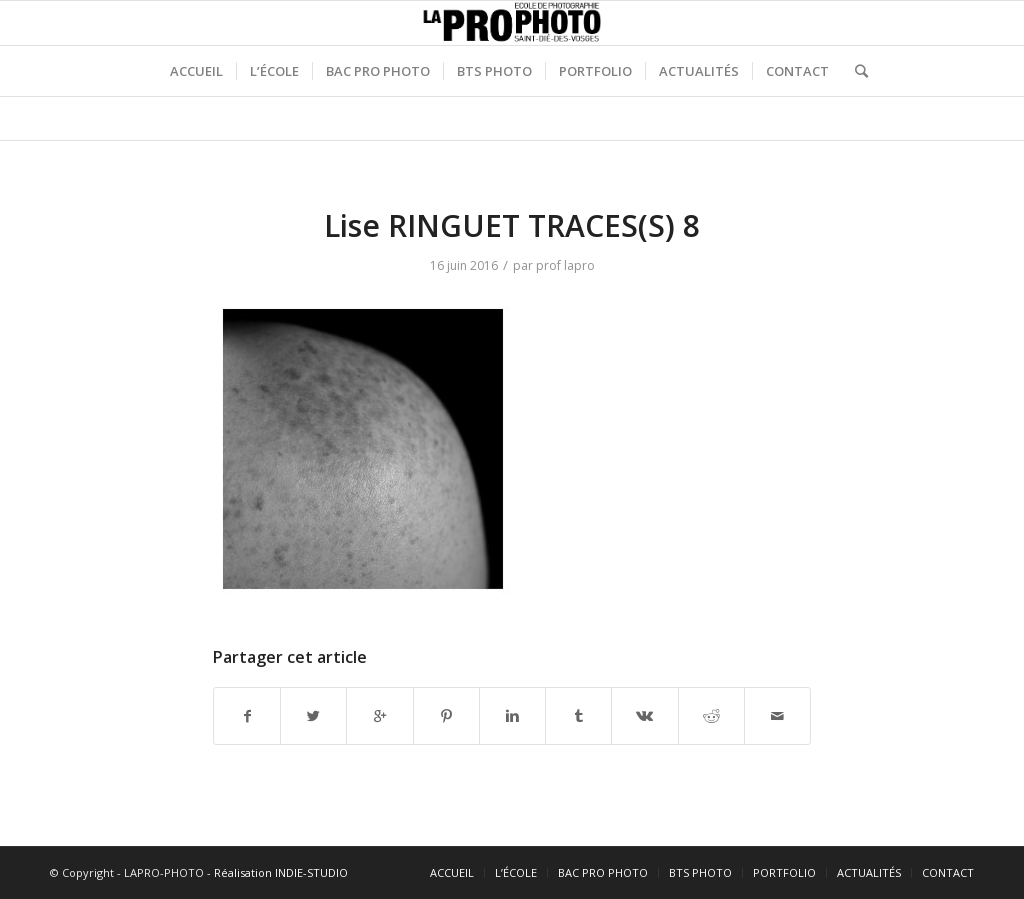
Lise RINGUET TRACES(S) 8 (512, 225)
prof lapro (565, 265)
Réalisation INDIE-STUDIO (281, 872)
